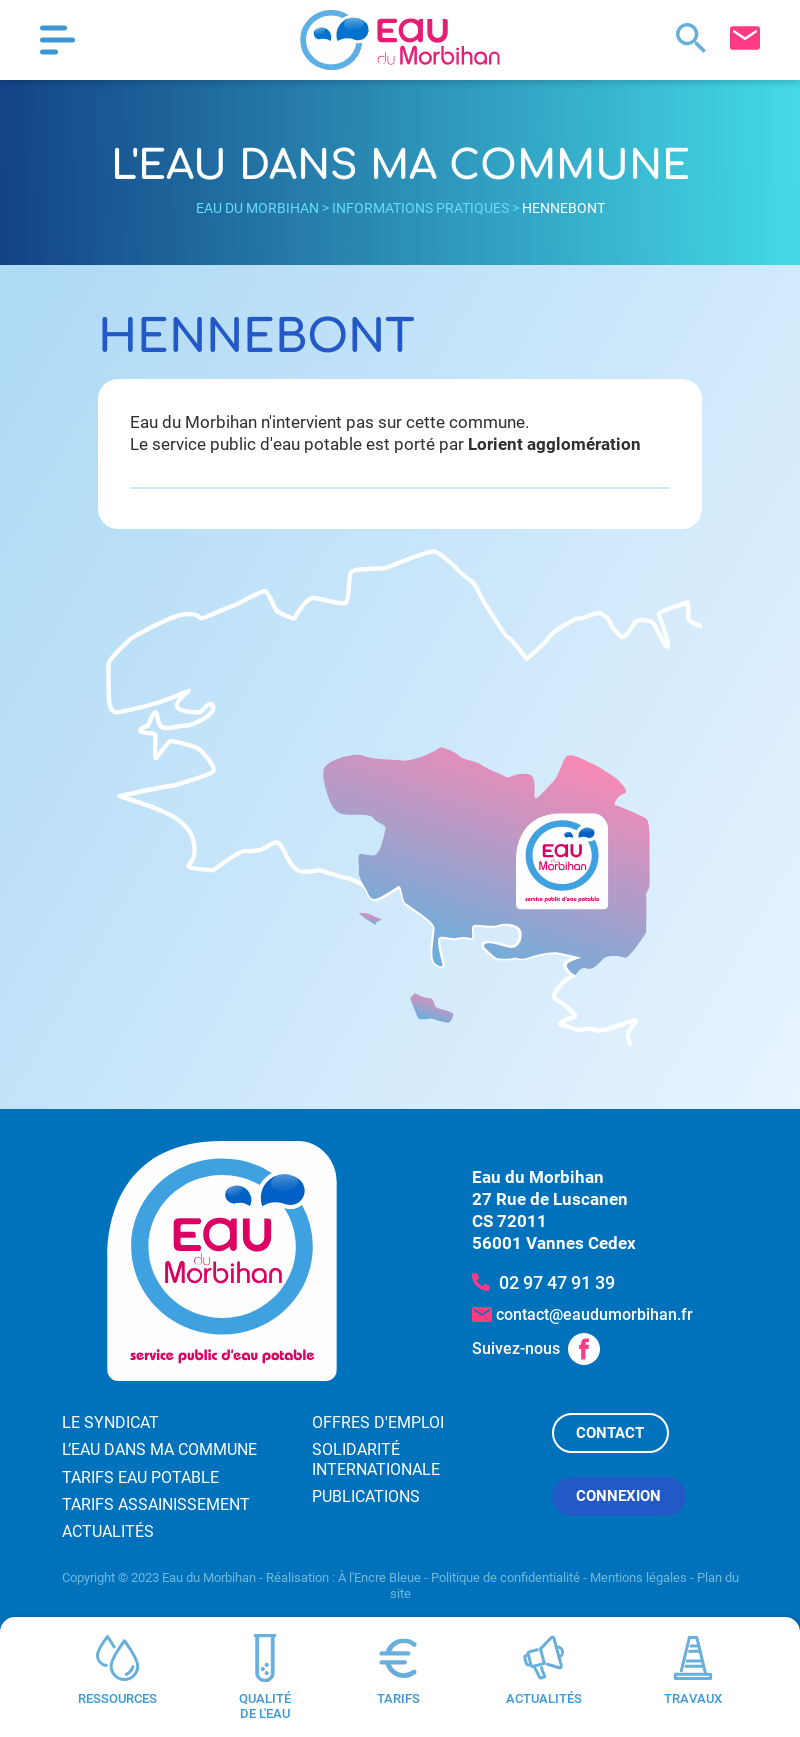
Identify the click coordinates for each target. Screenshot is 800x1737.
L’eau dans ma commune (159, 1449)
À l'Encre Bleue (379, 1577)
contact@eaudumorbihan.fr (594, 1314)
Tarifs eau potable (140, 1477)
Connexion (618, 1496)
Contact (610, 1433)
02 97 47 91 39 (557, 1282)
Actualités (108, 1531)
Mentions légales (638, 1577)
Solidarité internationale (376, 1459)
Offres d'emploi (378, 1422)
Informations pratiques (420, 208)
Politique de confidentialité (505, 1577)
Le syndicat (110, 1422)
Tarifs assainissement (156, 1504)
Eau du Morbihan (257, 208)
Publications (366, 1496)
